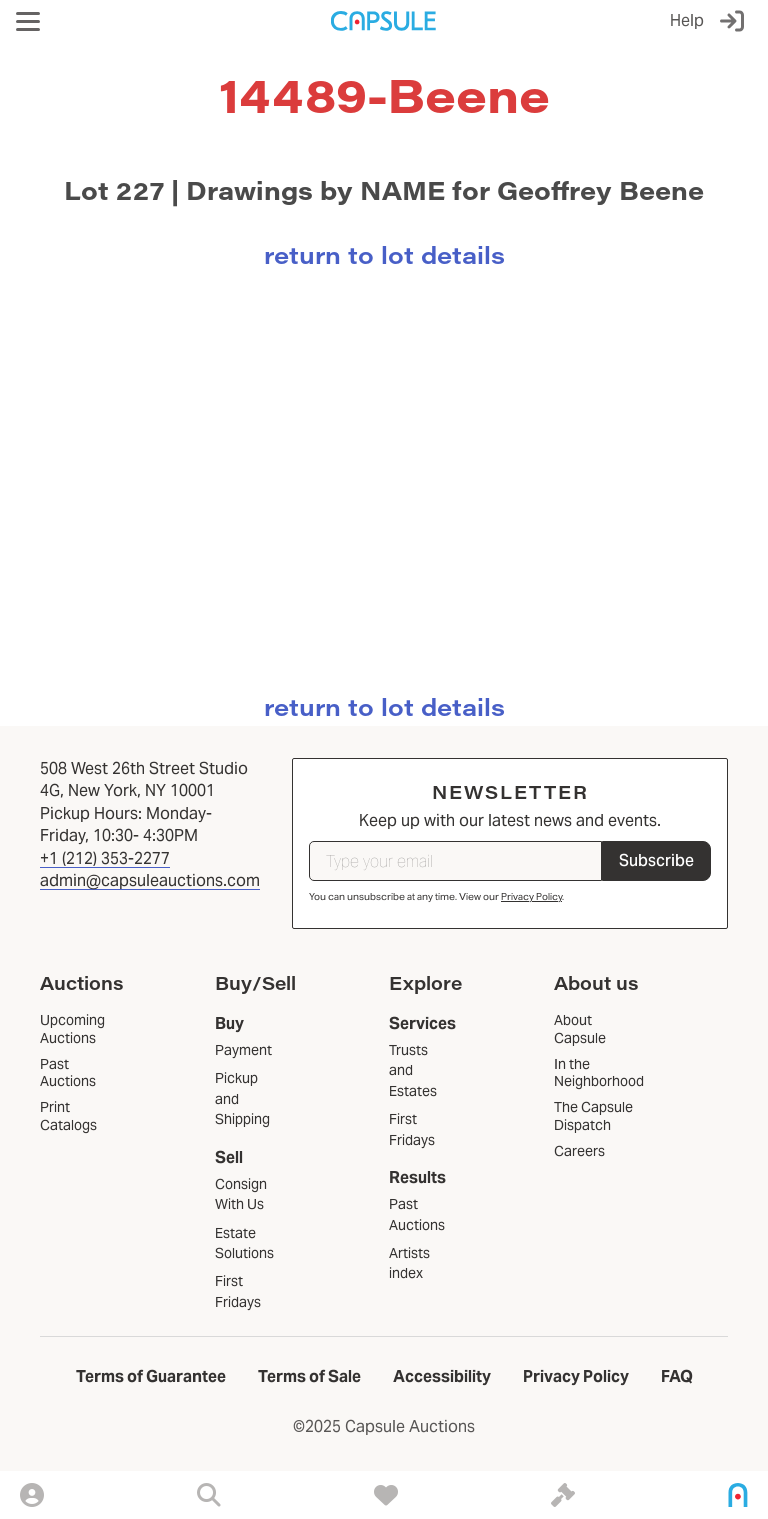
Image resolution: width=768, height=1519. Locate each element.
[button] (28, 21)
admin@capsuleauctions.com (150, 880)
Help (687, 20)
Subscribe (656, 860)
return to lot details (384, 254)
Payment (243, 1050)
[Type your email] (455, 861)
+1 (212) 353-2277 (105, 858)
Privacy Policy (531, 896)
